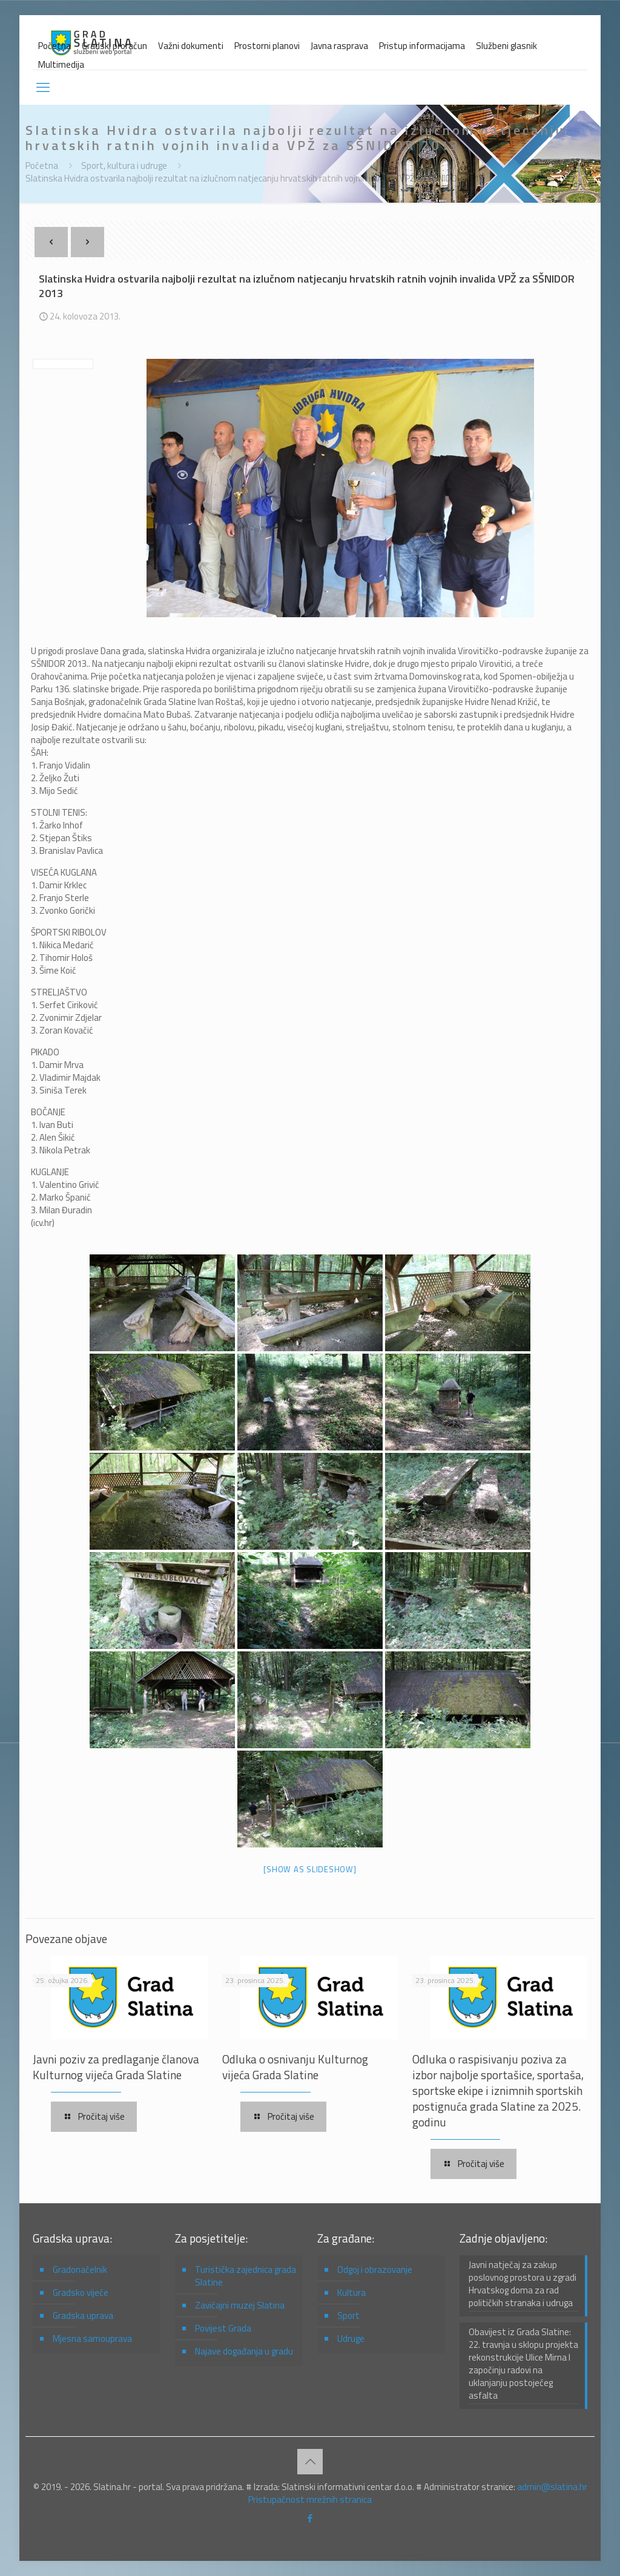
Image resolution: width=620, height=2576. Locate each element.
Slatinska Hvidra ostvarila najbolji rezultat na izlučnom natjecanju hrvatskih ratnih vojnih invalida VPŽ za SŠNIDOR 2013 (254, 178)
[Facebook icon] (310, 2518)
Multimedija (61, 64)
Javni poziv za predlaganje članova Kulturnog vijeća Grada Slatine (116, 2066)
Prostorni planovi (267, 45)
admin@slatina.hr (552, 2487)
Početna (54, 45)
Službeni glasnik (506, 45)
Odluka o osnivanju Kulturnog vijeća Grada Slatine (295, 2066)
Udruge (350, 2338)
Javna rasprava (339, 45)
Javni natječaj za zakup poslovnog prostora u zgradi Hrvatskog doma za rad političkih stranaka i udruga (522, 2284)
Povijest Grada (223, 2328)
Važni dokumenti (190, 45)
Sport (348, 2315)
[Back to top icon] (310, 2461)
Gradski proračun (114, 45)
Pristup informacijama (422, 45)
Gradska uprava (83, 2315)
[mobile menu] (43, 87)
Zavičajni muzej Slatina (240, 2305)
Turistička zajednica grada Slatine (245, 2276)
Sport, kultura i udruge (124, 165)
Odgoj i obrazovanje (374, 2269)
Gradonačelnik (80, 2269)
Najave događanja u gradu (244, 2351)
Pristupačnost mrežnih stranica (310, 2499)
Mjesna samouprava (92, 2338)
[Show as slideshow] (309, 1869)
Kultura (351, 2292)
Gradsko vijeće (80, 2292)
